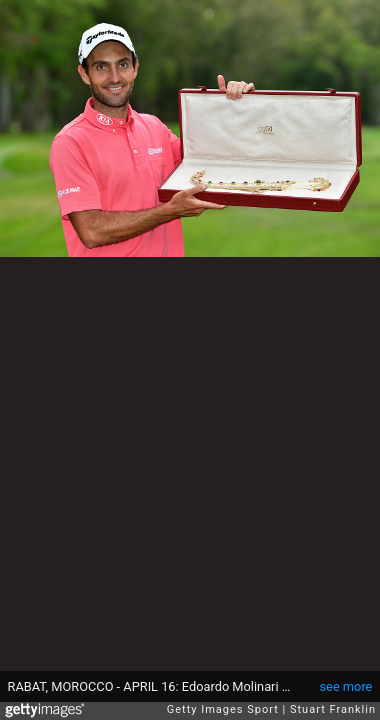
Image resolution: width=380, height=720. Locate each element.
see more (346, 686)
